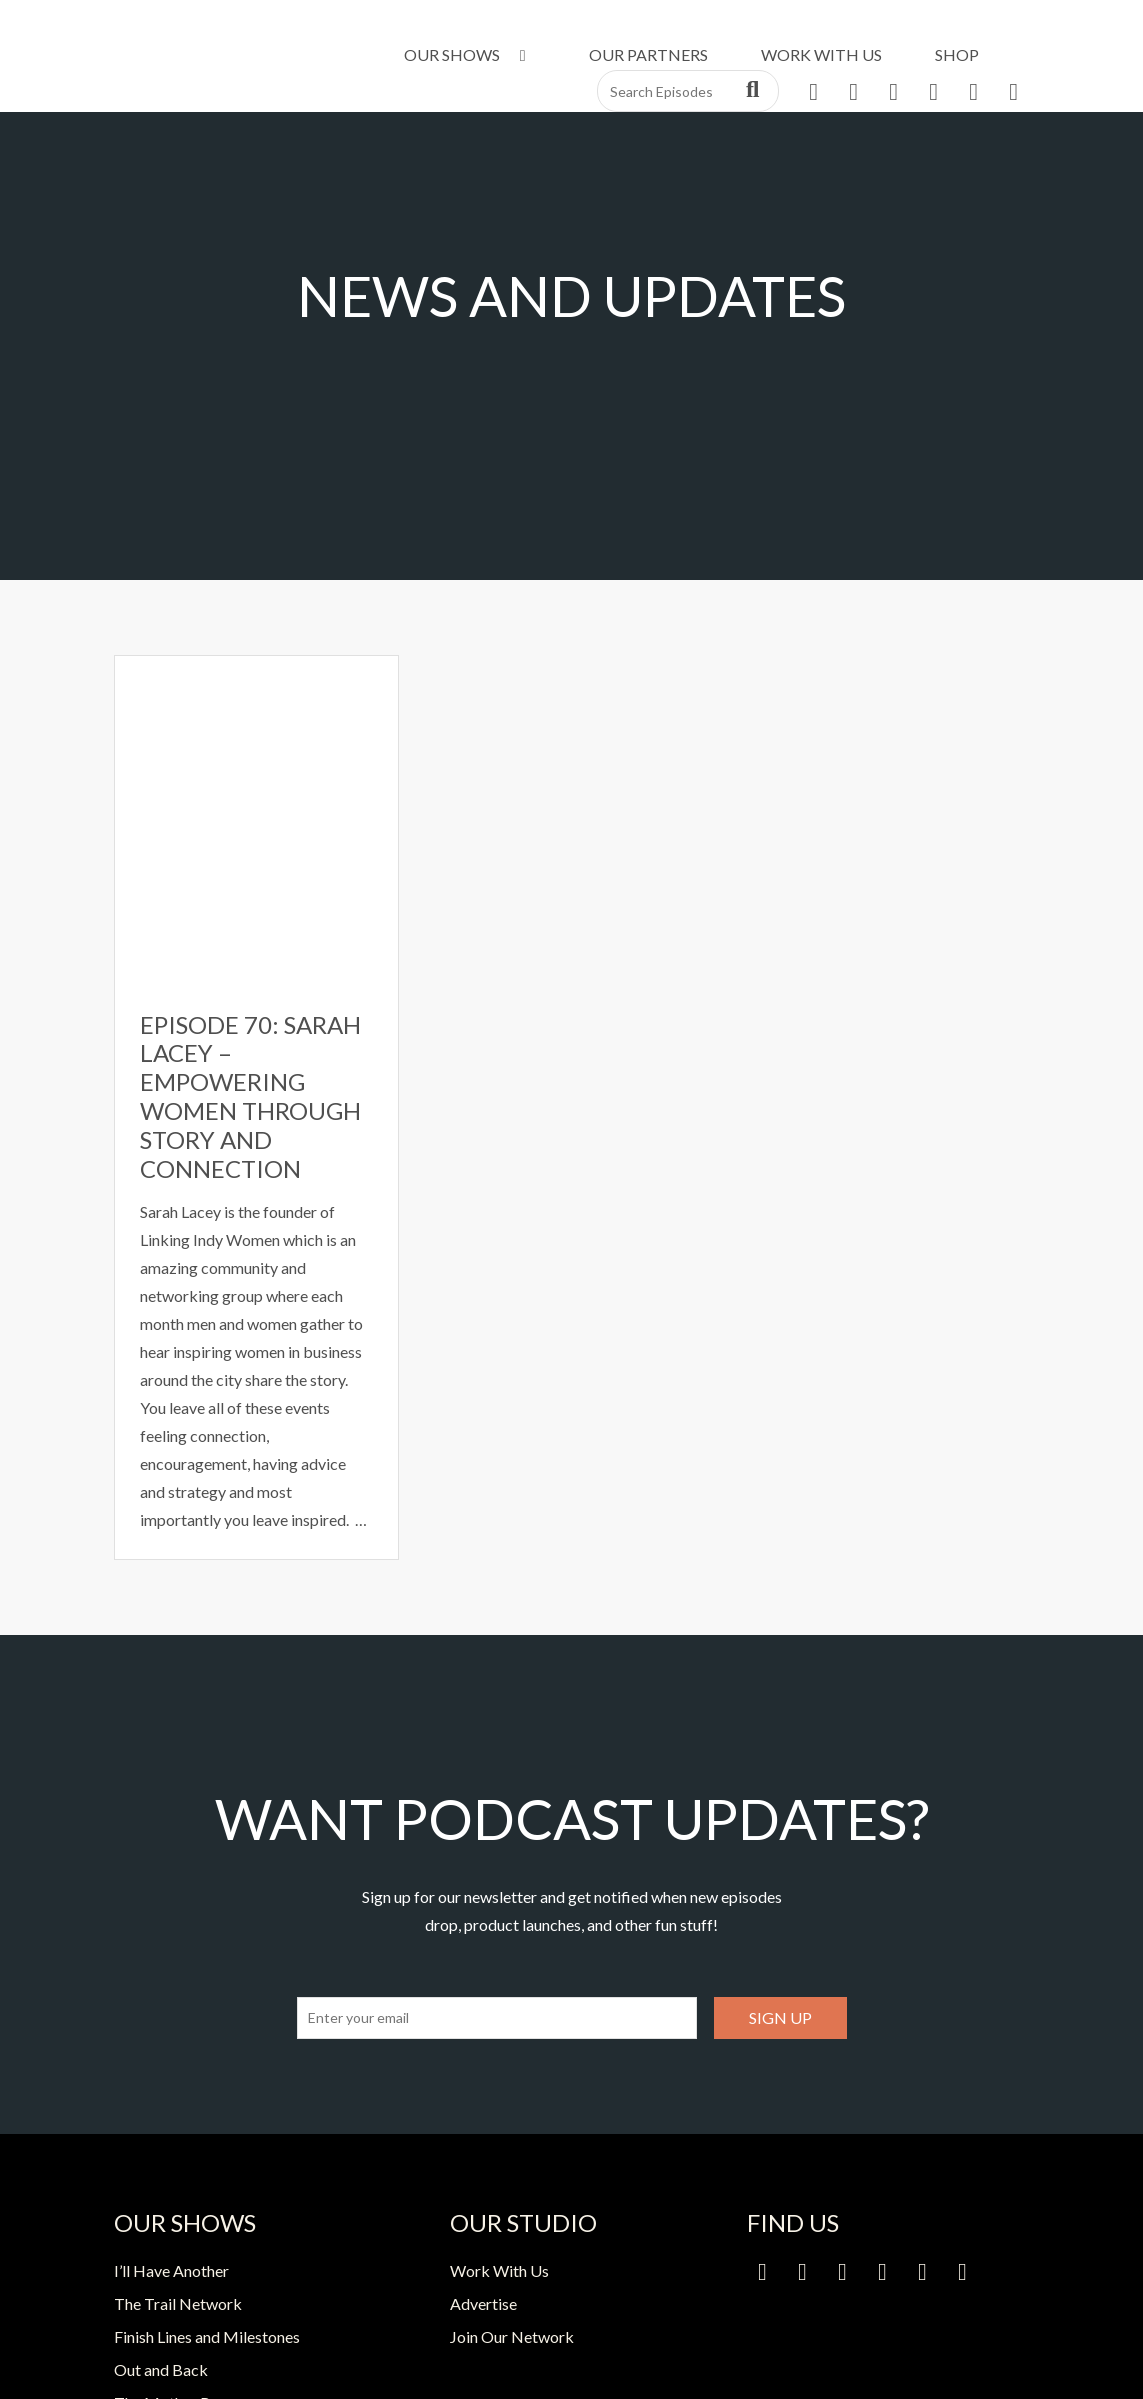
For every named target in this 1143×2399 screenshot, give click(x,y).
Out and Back (161, 2369)
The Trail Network (178, 2303)
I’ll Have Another (171, 2270)
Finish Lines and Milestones (207, 2336)
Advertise (483, 2303)
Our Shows (468, 54)
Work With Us (821, 54)
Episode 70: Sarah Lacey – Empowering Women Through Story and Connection (250, 1096)
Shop (957, 54)
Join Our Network (512, 2336)
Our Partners (648, 54)
